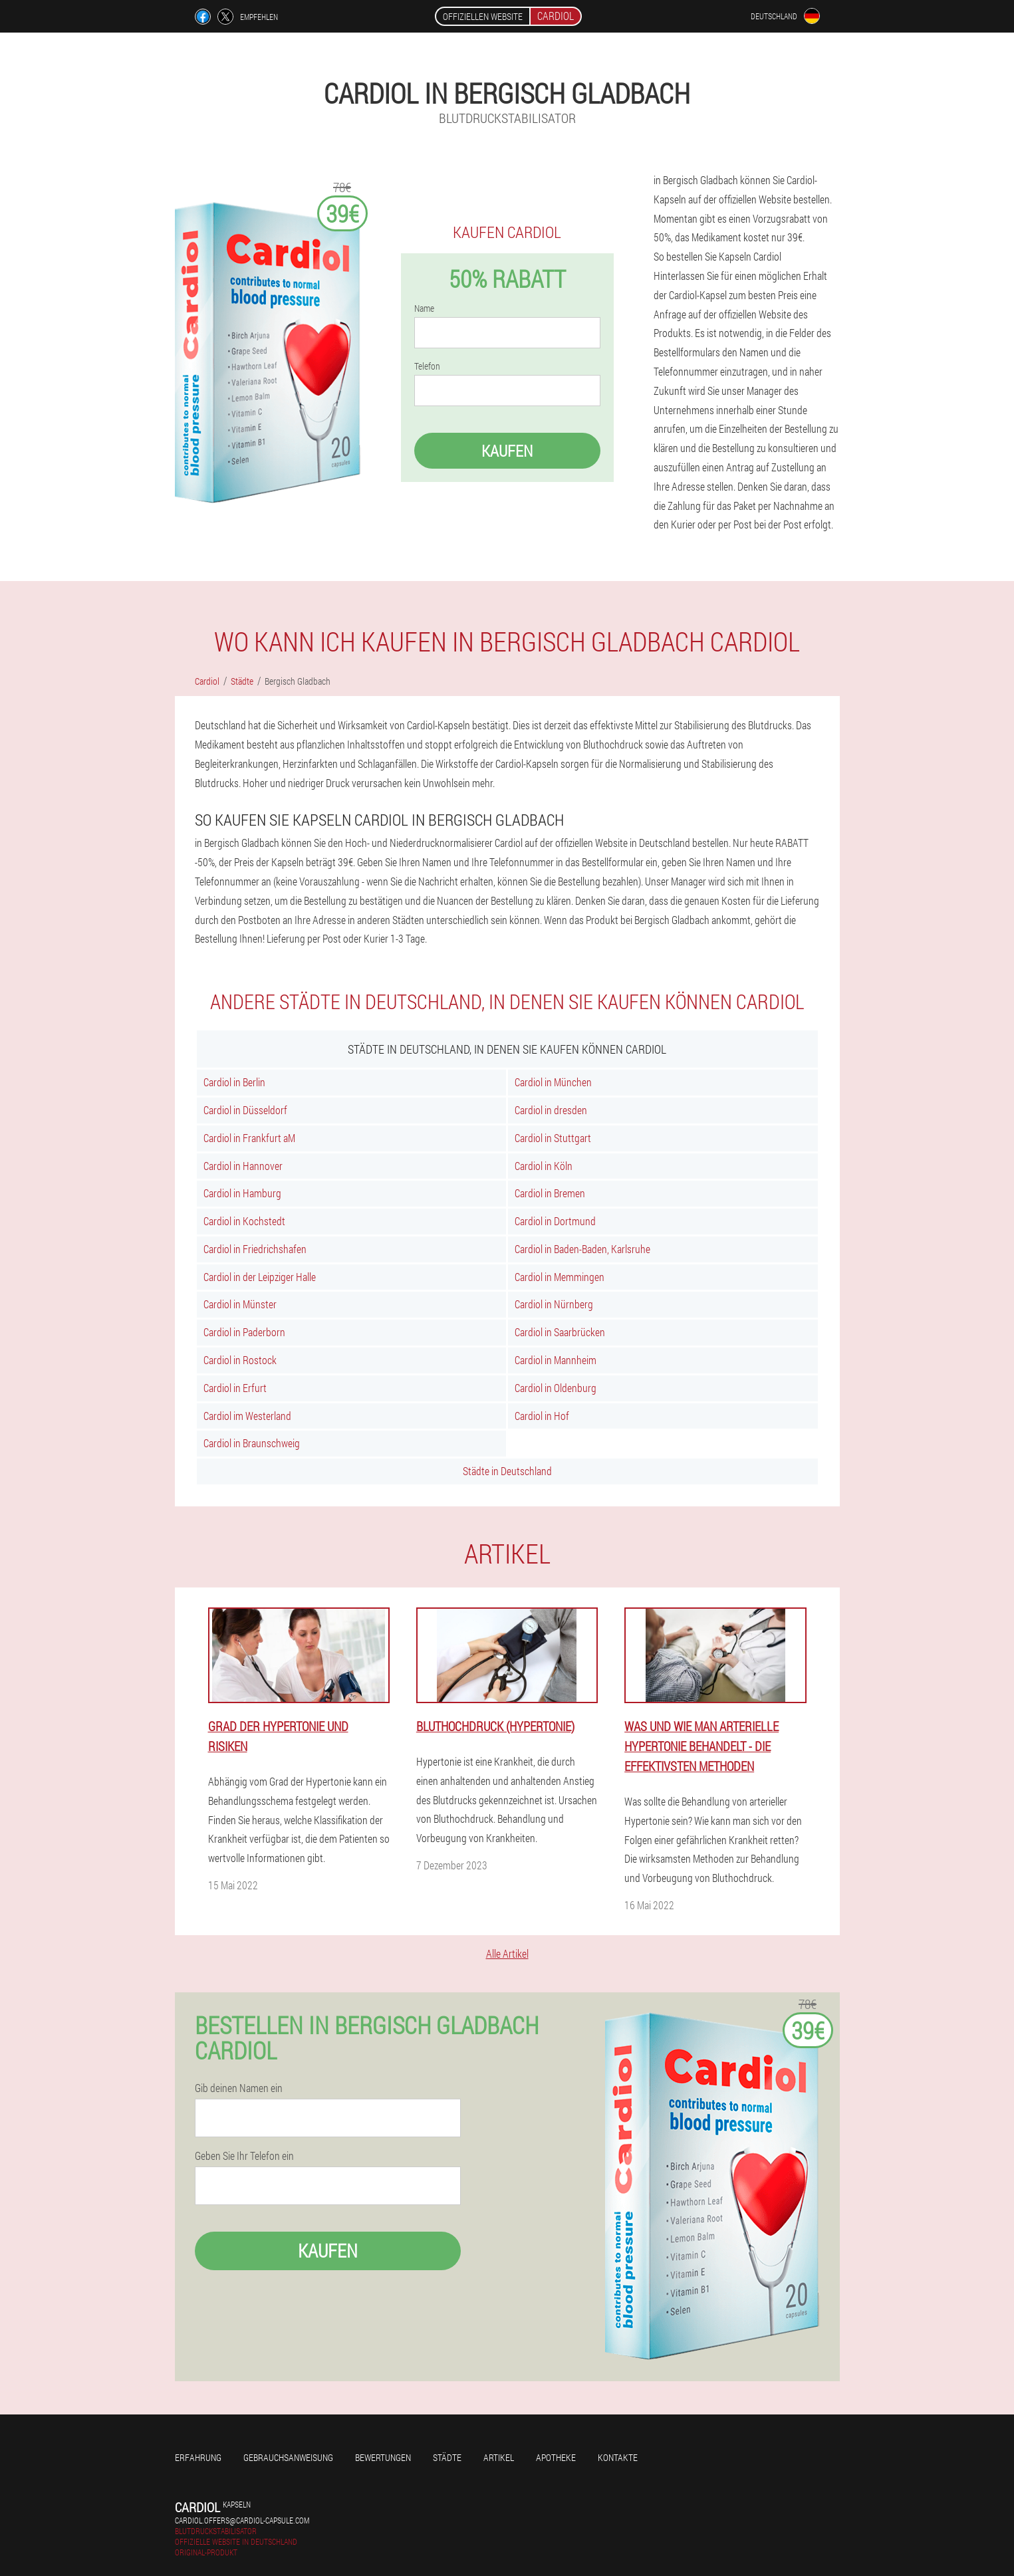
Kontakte (618, 2457)
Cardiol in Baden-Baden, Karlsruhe (582, 1249)
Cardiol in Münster (240, 1304)
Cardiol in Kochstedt (244, 1221)
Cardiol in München (553, 1082)
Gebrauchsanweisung (288, 2457)
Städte (447, 2457)
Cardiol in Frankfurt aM (249, 1138)
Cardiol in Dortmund (555, 1221)
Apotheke (556, 2457)
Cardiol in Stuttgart (553, 1138)
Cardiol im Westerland (247, 1416)
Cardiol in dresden (551, 1110)
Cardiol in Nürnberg (554, 1304)
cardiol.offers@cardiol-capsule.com (242, 2520)
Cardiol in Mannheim (555, 1360)
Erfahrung (198, 2457)
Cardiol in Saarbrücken (560, 1332)
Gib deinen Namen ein (239, 2088)
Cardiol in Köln (543, 1166)
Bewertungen (383, 2457)
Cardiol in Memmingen (559, 1277)
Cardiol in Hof (542, 1416)
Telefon (427, 366)
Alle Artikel (507, 1953)
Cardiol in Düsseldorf (245, 1110)
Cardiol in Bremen (550, 1193)
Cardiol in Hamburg (242, 1193)
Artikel (498, 2457)
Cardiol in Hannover (243, 1166)
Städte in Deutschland (507, 1471)
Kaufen (507, 450)
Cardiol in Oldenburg (555, 1388)
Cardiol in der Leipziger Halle (259, 1277)
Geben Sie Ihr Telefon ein (244, 2156)
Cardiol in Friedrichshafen (255, 1249)
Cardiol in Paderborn (244, 1332)
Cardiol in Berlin (234, 1082)
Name (424, 308)
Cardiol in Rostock (240, 1360)
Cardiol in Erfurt (235, 1388)
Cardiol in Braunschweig (251, 1443)
